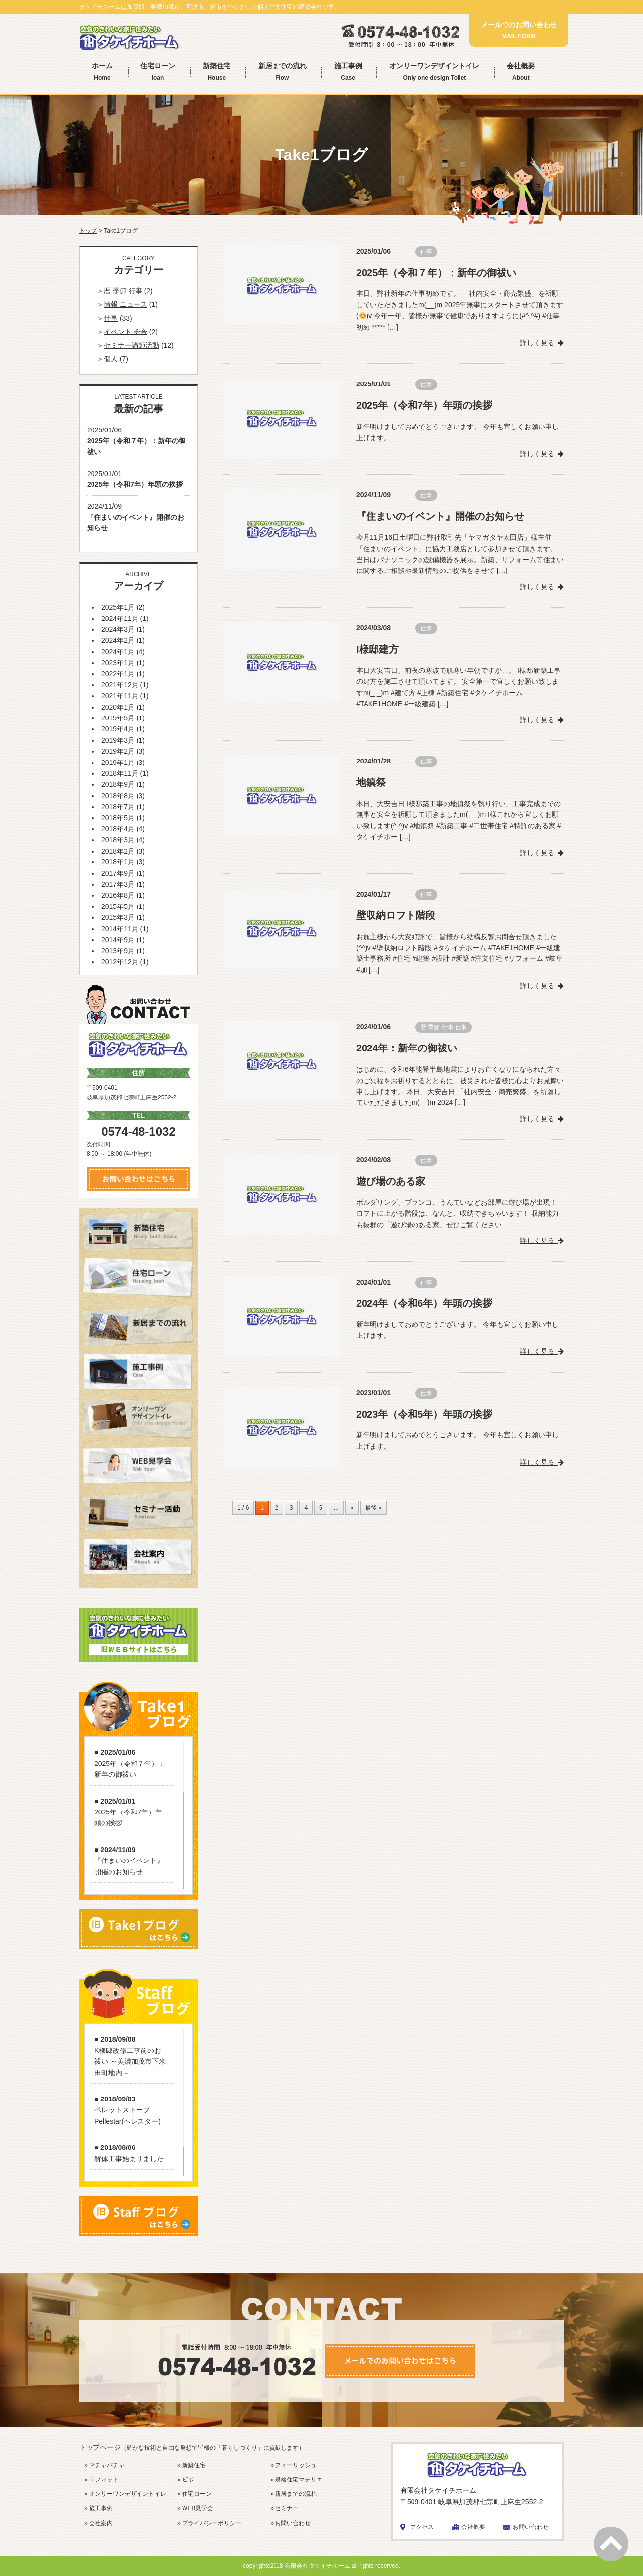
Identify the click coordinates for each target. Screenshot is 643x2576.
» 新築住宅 (191, 2465)
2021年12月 (119, 685)
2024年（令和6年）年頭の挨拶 (424, 1299)
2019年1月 (118, 762)
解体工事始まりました (129, 2159)
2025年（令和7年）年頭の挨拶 (424, 404)
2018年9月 (118, 784)
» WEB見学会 (195, 2508)
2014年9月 (118, 940)
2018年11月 (119, 773)
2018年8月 (118, 796)
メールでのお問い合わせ (519, 30)
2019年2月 (118, 751)
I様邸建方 (377, 648)
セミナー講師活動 (131, 345)
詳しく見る (542, 342)
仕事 (426, 251)
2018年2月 (118, 851)
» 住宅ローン (194, 2493)
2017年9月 (118, 873)
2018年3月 (118, 840)
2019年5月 (118, 718)
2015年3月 (118, 917)
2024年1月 (118, 652)
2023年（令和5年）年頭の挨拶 (424, 1410)
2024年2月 (118, 640)
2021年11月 (119, 696)
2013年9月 (118, 950)
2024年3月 (118, 629)
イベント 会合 (125, 331)
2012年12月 (119, 962)
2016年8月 (118, 895)
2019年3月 (118, 740)
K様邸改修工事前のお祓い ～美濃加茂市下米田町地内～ (130, 2062)
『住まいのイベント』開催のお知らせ (440, 515)
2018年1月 (118, 862)
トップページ (192, 2447)
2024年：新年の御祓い (407, 1045)
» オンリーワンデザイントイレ (125, 2493)
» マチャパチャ (104, 2465)
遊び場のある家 (390, 1178)
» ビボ (185, 2479)
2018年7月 (118, 807)
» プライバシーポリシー (209, 2523)
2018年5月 (118, 818)
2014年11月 (119, 929)
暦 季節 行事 (437, 1024)
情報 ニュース (125, 304)
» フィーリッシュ (293, 2465)
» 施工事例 (98, 2508)
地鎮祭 (371, 780)
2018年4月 (118, 829)
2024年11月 (119, 618)
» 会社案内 (98, 2523)
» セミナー (284, 2508)
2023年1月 (118, 663)
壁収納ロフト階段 (395, 912)
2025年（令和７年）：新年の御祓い (436, 272)
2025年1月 (118, 607)
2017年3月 (118, 884)
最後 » (373, 1503)
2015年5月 (118, 906)
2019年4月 (118, 729)
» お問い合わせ (290, 2523)
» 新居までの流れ (293, 2493)
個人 (111, 359)
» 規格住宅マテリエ (296, 2479)
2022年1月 (118, 674)
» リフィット (101, 2479)
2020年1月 (118, 707)
